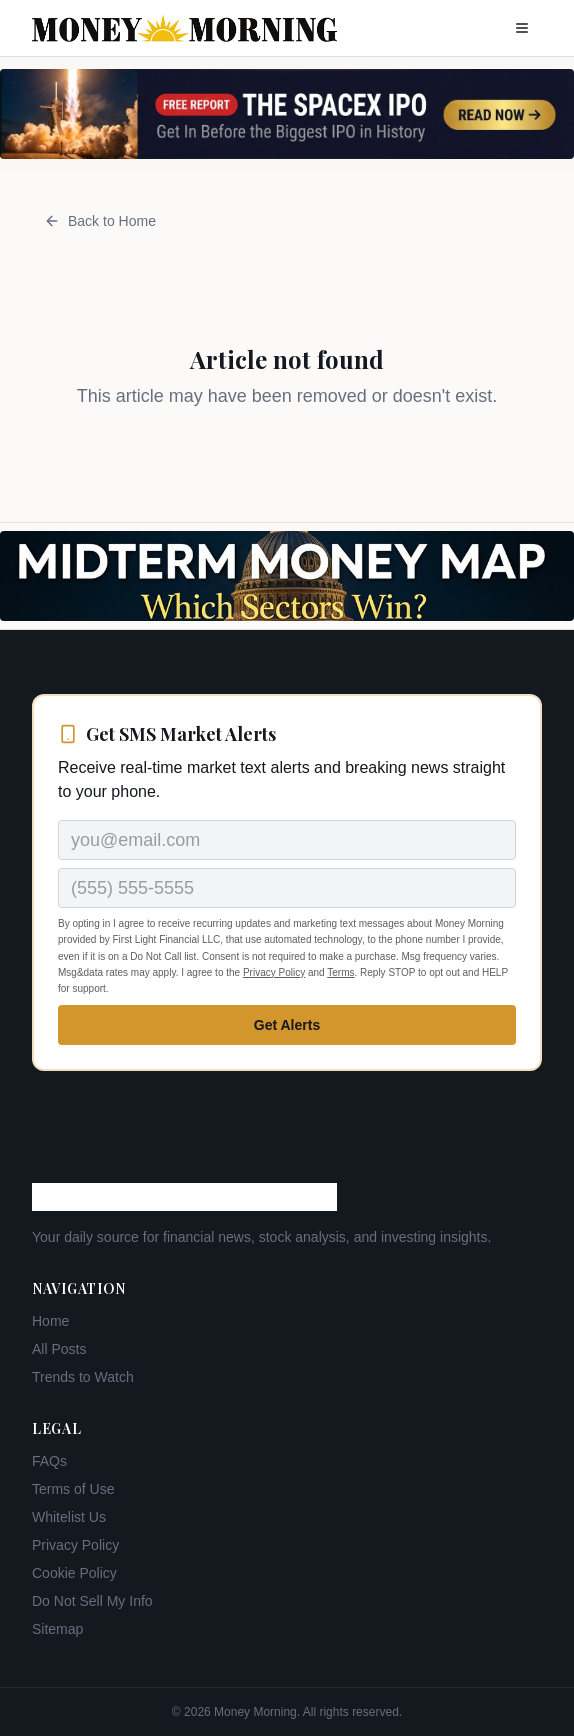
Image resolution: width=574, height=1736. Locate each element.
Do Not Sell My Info (92, 1601)
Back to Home (100, 221)
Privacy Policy (274, 972)
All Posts (59, 1349)
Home (50, 1321)
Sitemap (57, 1629)
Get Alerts (287, 1025)
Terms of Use (73, 1489)
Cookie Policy (74, 1573)
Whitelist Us (69, 1517)
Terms (340, 972)
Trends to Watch (83, 1377)
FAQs (49, 1461)
